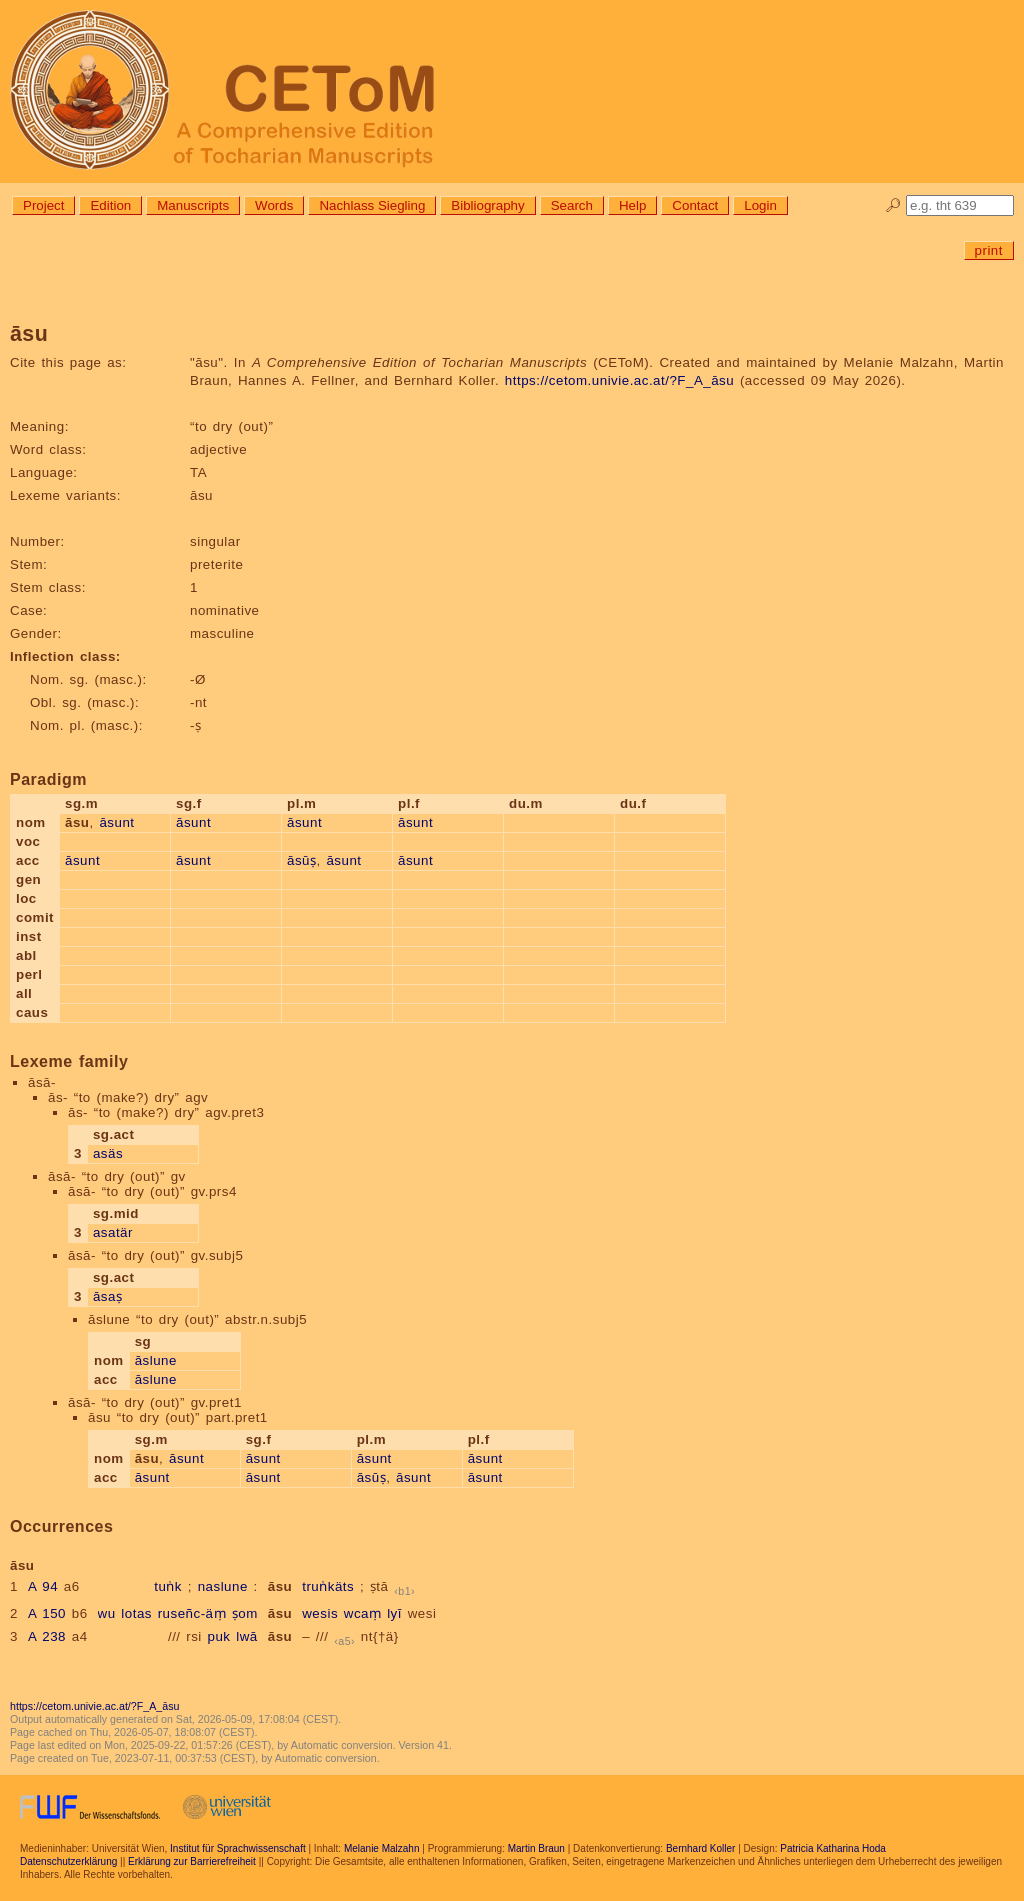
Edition (110, 205)
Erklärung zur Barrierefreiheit (192, 1861)
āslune (156, 1360)
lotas (136, 1613)
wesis (320, 1613)
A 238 (47, 1636)
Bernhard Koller (700, 1848)
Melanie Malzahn (382, 1848)
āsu (280, 1586)
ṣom (245, 1613)
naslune (223, 1586)
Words (274, 205)
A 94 (43, 1586)
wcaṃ (363, 1613)
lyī (394, 1613)
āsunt (116, 822)
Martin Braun (536, 1848)
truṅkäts (328, 1586)
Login (760, 205)
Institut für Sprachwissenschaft (238, 1848)
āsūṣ (302, 860)
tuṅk (168, 1586)
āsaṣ (108, 1296)
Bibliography (487, 205)
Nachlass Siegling (372, 205)
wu (107, 1613)
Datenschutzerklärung (68, 1861)
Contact (695, 205)
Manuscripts (193, 205)
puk (219, 1636)
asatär (113, 1232)
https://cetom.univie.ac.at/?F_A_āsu (619, 380)
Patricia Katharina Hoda (833, 1848)
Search (572, 205)
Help (632, 205)
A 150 (47, 1613)
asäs (108, 1153)
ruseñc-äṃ (192, 1613)
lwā (247, 1636)
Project (43, 205)
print (989, 250)
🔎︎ (893, 205)
